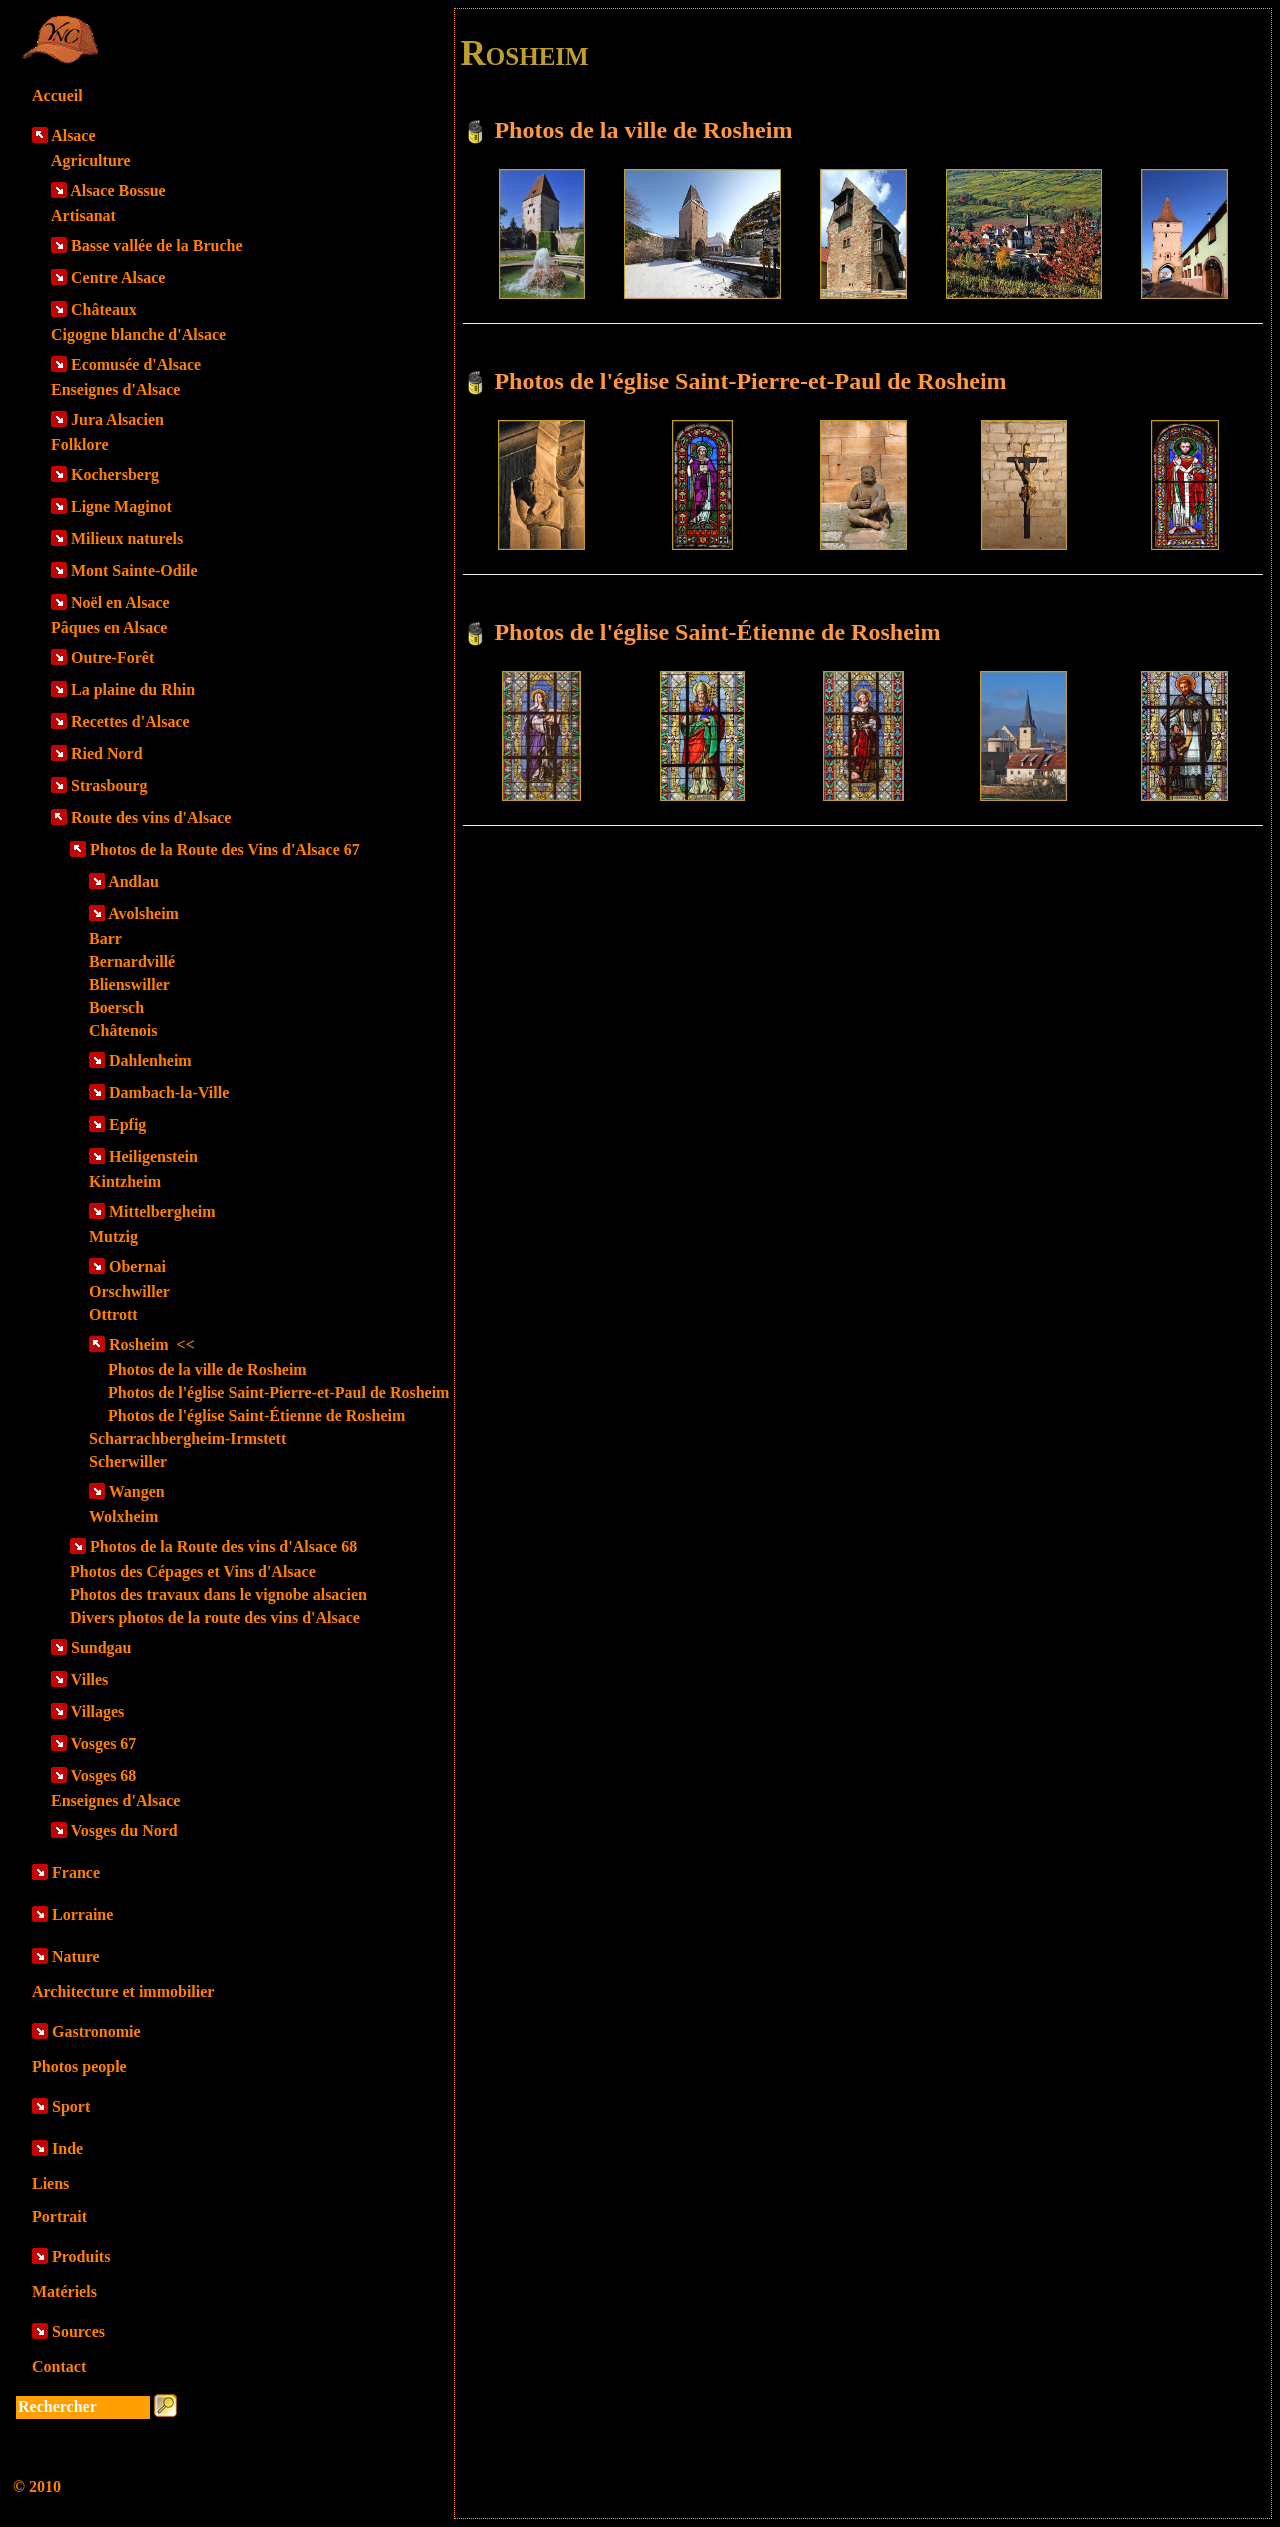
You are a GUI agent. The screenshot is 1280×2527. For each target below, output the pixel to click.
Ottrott (113, 1314)
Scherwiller (128, 1461)
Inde (67, 2148)
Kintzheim (125, 1181)
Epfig (127, 1124)
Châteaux (104, 309)
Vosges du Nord (124, 1830)
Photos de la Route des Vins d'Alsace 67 (225, 849)
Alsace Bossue (118, 190)
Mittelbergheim (162, 1211)
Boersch (116, 1007)
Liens (50, 2183)
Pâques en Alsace (109, 627)
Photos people (79, 2066)
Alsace (73, 135)
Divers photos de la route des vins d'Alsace (215, 1617)
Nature (76, 1956)
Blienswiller (129, 984)
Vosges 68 (104, 1775)
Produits (81, 2256)
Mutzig (113, 1236)
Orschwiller (129, 1291)
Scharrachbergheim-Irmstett (187, 1438)
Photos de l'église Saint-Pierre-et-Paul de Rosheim (278, 1392)
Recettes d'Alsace (130, 721)
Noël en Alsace (120, 602)
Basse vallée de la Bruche (157, 245)
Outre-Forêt (112, 657)
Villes (90, 1679)
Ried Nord (107, 753)
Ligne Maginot (121, 506)
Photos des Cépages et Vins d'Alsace (193, 1571)
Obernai (137, 1266)
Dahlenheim (150, 1060)
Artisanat (83, 215)
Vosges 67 (104, 1743)
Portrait (59, 2216)
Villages (98, 1711)
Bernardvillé (132, 961)
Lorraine (82, 1914)
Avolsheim (143, 913)
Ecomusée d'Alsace (136, 364)
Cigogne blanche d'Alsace (138, 334)
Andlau (133, 881)
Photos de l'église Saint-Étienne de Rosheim (256, 1415)
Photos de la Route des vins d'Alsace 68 (223, 1546)
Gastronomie (96, 2031)
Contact (59, 2366)
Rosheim (152, 1344)
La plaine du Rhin (133, 689)
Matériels (64, 2291)
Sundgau (101, 1647)
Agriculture (91, 160)
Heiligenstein (153, 1156)
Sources (78, 2331)
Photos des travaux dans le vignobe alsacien (218, 1594)
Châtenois (123, 1030)
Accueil (57, 95)
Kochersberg (115, 474)
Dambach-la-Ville (169, 1092)
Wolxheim (123, 1516)
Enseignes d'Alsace (115, 389)
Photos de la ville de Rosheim (207, 1369)
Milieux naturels (127, 538)
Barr (105, 938)
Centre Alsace (118, 277)
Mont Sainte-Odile (134, 570)
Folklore (79, 444)
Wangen (137, 1491)
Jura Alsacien (117, 419)
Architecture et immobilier (123, 1991)
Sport (71, 2106)
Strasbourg (109, 785)
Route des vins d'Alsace (151, 817)
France (76, 1872)
